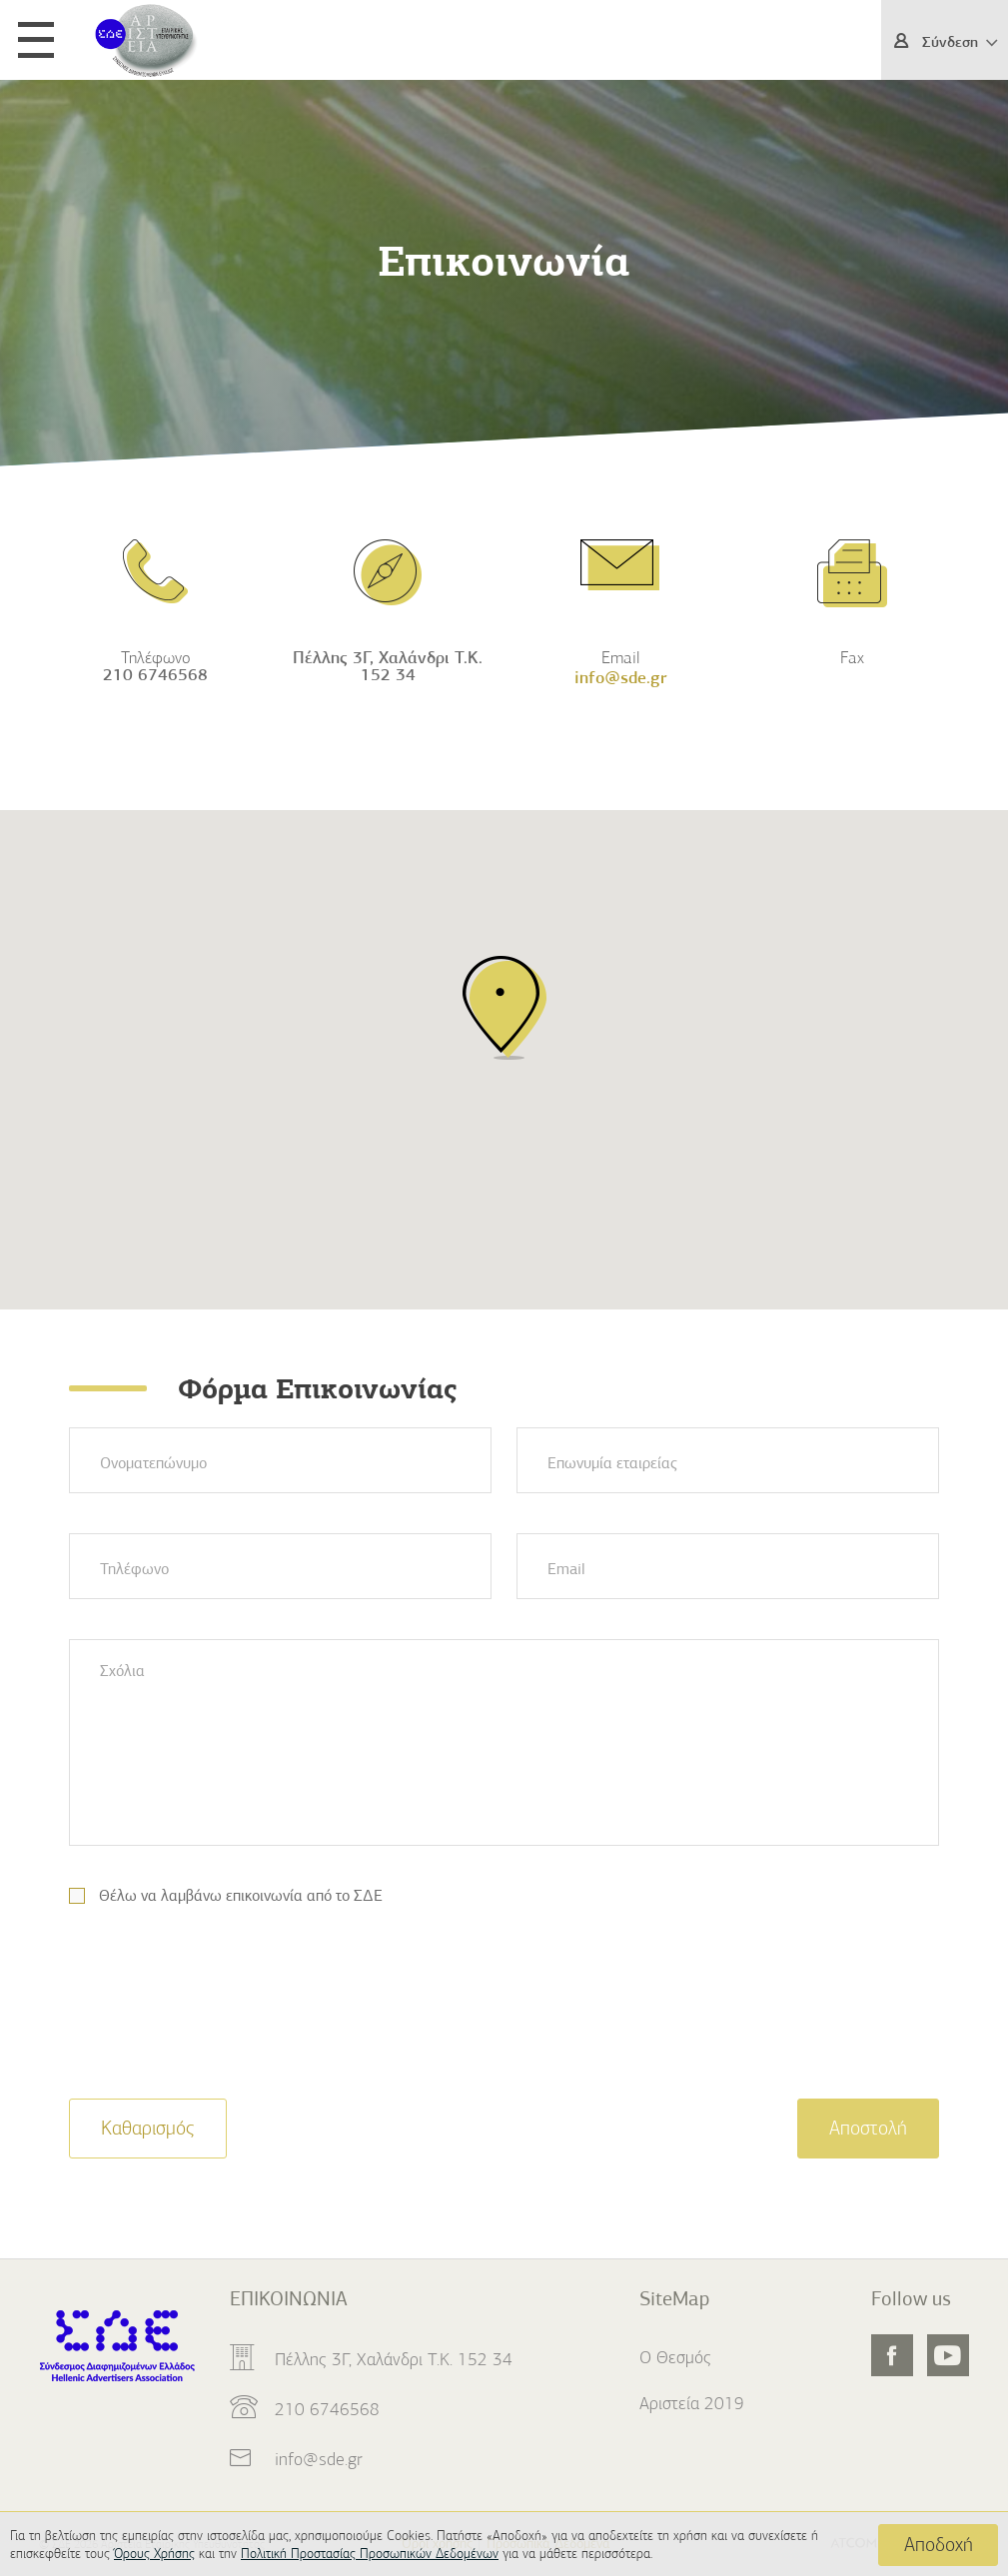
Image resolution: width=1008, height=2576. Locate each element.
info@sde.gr (319, 2459)
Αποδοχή (938, 2544)
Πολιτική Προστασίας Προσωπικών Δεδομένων (370, 2553)
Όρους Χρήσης (154, 2553)
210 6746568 (155, 674)
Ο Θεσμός (675, 2357)
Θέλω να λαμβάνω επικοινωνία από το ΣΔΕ (241, 1896)
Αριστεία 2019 (691, 2403)
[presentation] (221, 2015)
